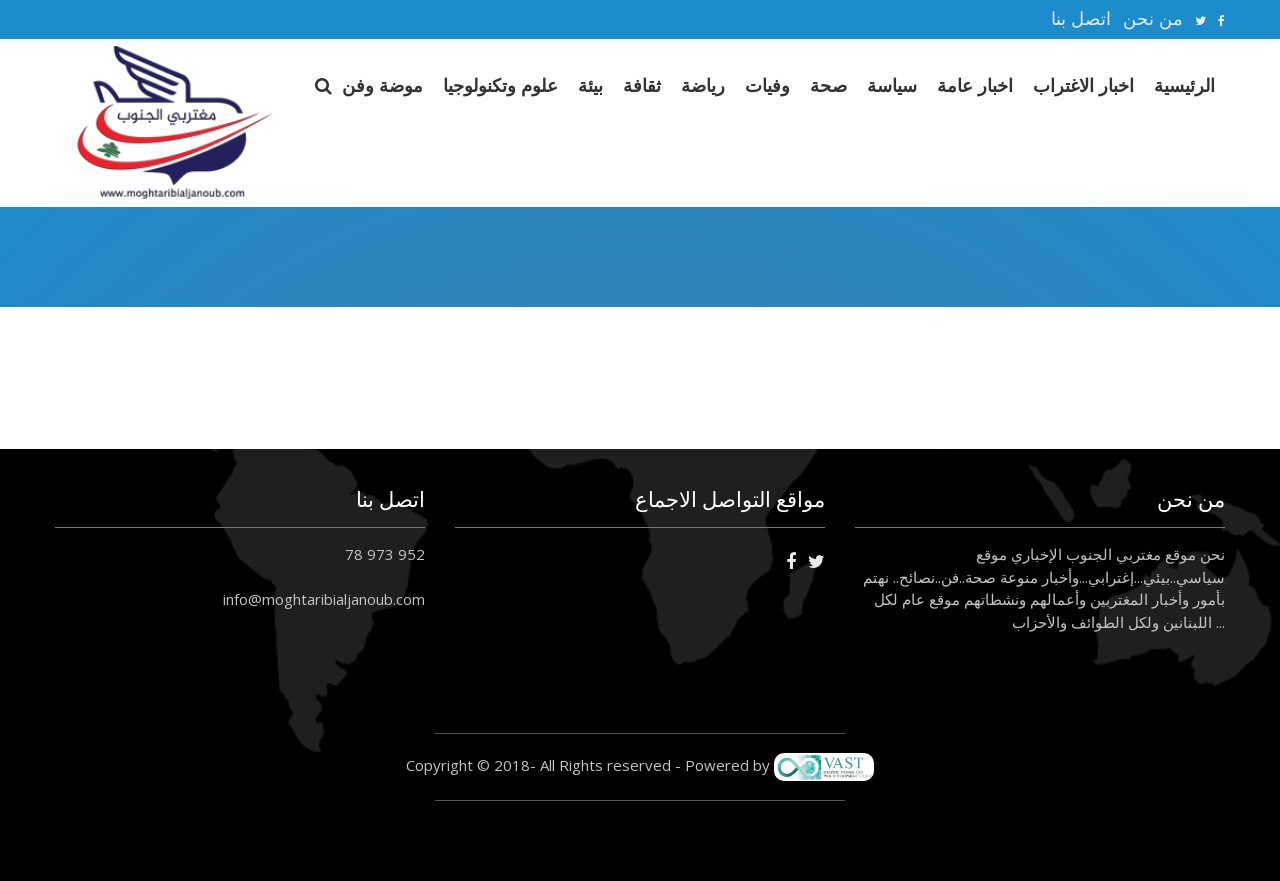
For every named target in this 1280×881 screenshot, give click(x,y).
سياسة (892, 85)
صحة (828, 85)
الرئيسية (1184, 85)
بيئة (590, 85)
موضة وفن (382, 85)
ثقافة (642, 85)
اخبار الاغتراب (1083, 85)
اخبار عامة (975, 85)
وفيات (767, 85)
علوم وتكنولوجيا (500, 85)
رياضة (703, 85)
